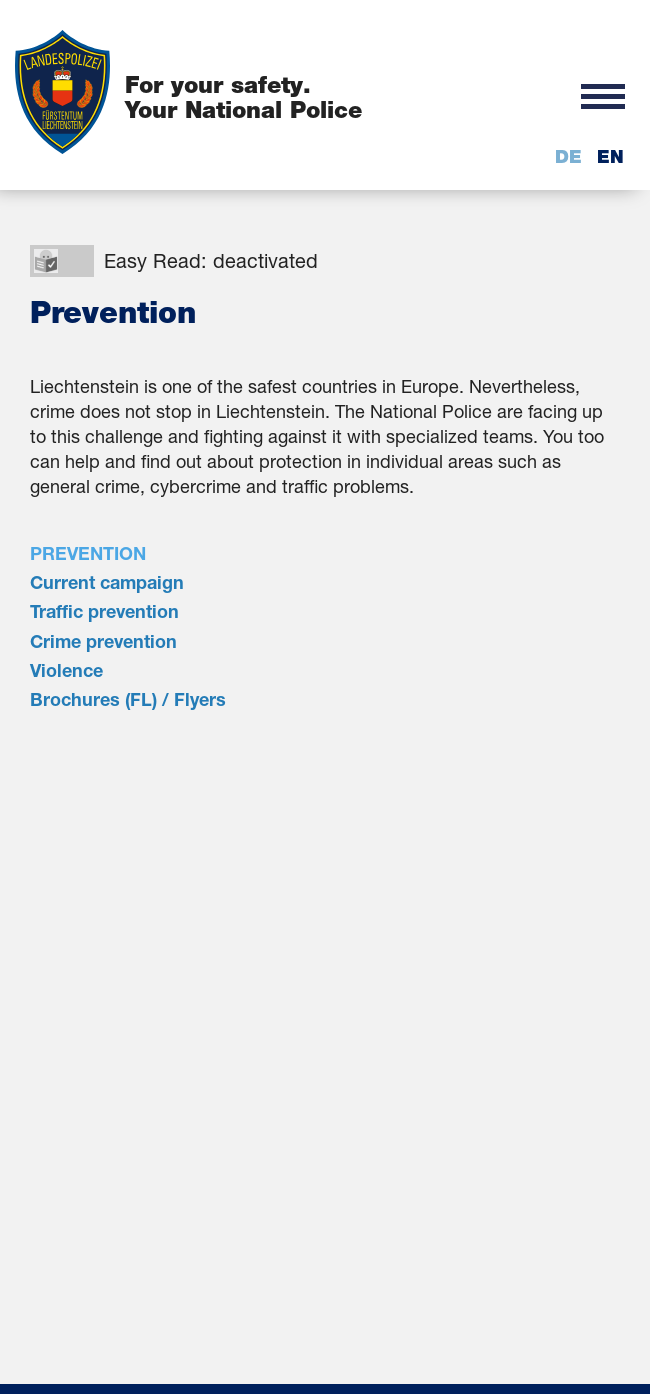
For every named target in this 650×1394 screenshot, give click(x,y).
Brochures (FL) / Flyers (128, 699)
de (568, 156)
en (610, 156)
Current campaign (107, 582)
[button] (603, 95)
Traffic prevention (104, 611)
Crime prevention (103, 641)
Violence (66, 670)
